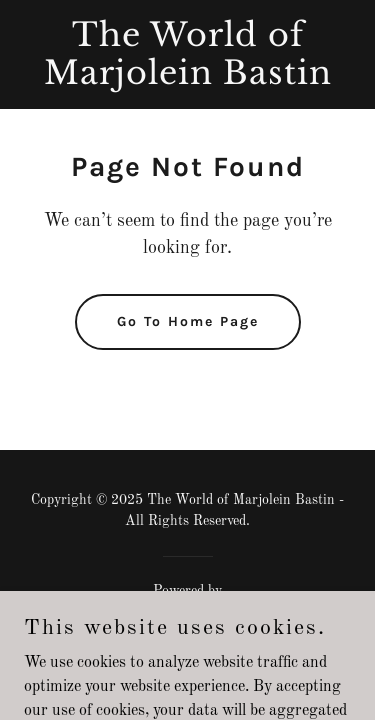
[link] (187, 80)
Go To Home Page (188, 321)
